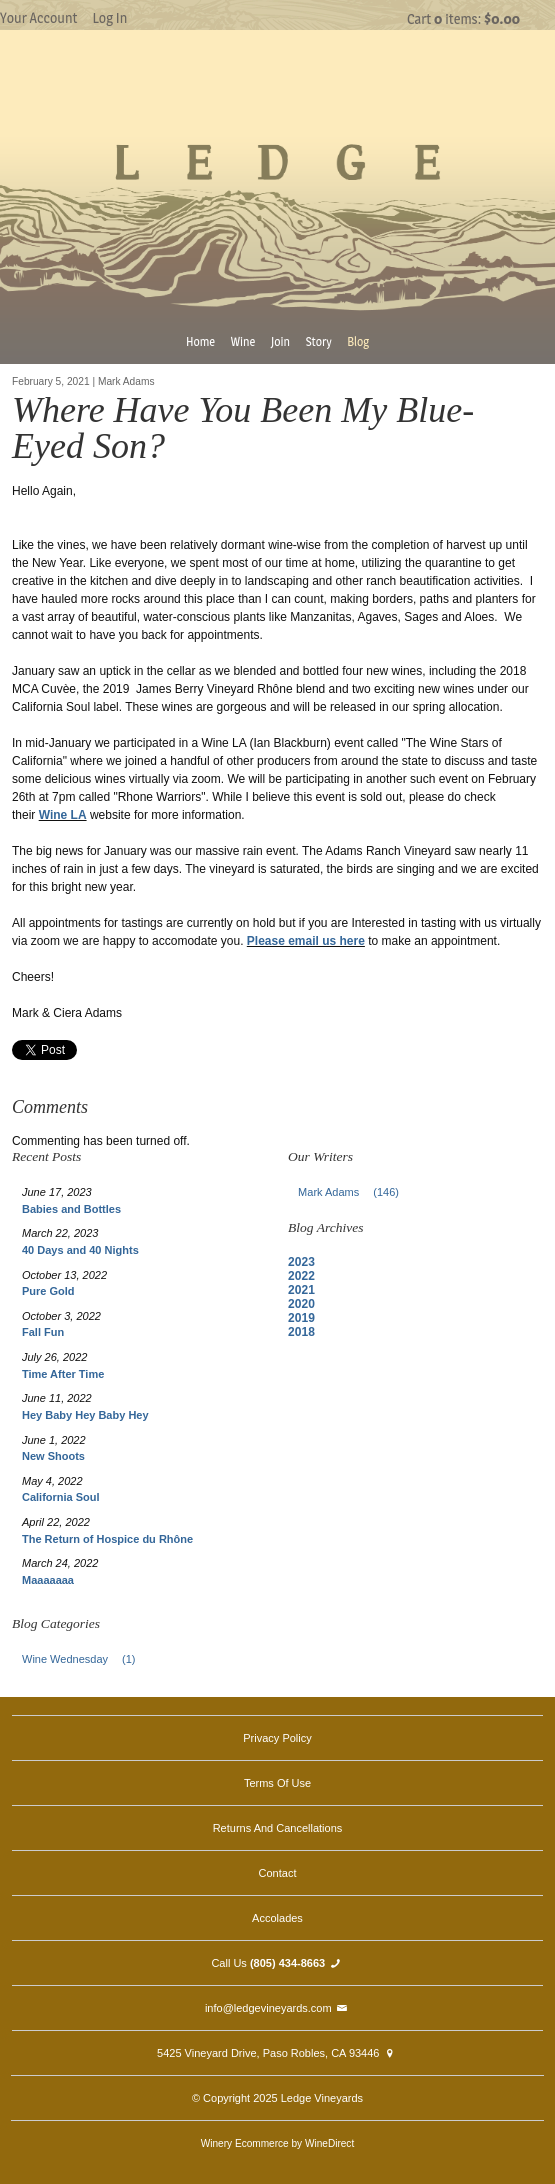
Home (200, 341)
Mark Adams (354, 1192)
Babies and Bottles (71, 1209)
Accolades (277, 1918)
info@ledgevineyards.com (277, 2008)
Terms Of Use (277, 1783)
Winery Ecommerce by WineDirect (277, 2143)
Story (319, 341)
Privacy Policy (277, 1738)
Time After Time (63, 1374)
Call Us (277, 1963)
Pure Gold (48, 1291)
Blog (358, 341)
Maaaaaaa (48, 1580)
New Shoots (53, 1456)
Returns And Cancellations (278, 1828)
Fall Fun (43, 1332)
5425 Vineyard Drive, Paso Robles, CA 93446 (277, 2053)
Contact (278, 1873)
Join (280, 341)
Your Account (38, 17)
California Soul (61, 1497)
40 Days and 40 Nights (80, 1250)
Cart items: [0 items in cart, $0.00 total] (463, 19)
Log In (109, 17)
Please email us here (306, 941)
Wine (243, 341)
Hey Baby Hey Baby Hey (85, 1415)
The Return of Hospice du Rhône (107, 1539)
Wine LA (63, 815)
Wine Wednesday (84, 1659)
